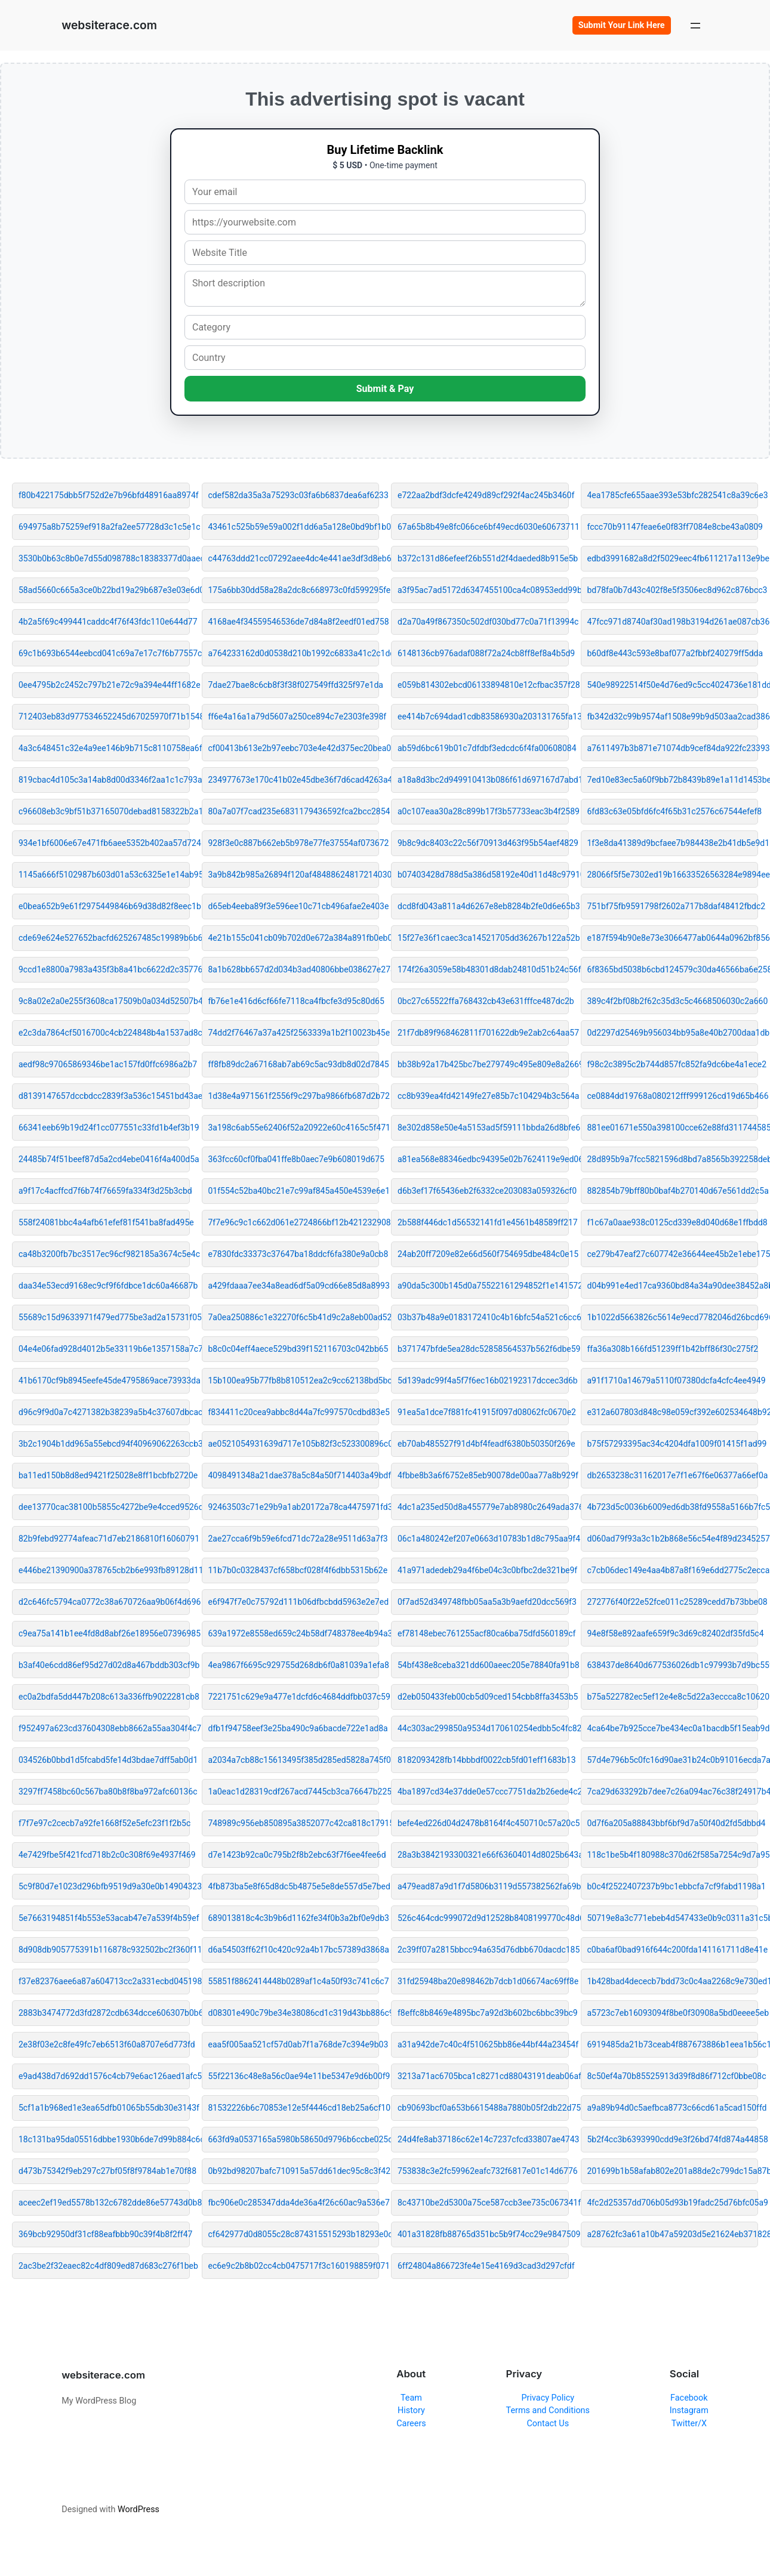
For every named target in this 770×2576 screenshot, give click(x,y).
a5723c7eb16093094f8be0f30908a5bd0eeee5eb (673, 2013)
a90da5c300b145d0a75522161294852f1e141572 (483, 1285)
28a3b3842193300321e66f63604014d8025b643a (483, 1855)
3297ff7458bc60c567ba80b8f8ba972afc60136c (104, 1791)
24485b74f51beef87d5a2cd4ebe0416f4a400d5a (104, 1159)
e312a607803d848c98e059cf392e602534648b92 (673, 1412)
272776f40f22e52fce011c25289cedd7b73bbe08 (673, 1602)
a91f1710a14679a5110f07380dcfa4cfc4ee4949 (673, 1380)
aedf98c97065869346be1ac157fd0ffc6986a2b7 (104, 1064)
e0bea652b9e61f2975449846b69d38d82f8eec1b (104, 906)
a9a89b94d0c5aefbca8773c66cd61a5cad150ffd (673, 2107)
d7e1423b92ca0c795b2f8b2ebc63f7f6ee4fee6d (294, 1855)
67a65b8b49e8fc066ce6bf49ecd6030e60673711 (483, 527)
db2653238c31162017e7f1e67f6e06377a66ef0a (673, 1475)
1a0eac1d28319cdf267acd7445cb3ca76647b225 (294, 1791)
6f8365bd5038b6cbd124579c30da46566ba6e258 (673, 969)
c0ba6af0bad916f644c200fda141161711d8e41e (673, 1949)
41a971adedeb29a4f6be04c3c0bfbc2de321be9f (483, 1570)
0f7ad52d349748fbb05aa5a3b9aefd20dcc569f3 (483, 1602)
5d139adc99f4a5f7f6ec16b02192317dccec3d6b (483, 1380)
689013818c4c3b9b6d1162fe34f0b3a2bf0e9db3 (294, 1918)
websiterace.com (109, 25)
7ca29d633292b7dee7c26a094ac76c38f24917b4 (673, 1791)
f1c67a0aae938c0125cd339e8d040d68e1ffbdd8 (673, 1222)
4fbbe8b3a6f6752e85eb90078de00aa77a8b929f (483, 1475)
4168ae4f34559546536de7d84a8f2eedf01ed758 (294, 621)
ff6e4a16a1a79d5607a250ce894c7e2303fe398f (294, 716)
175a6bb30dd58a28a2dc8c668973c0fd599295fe (294, 590)
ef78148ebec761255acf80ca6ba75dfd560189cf (483, 1633)
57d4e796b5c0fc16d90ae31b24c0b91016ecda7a (673, 1760)
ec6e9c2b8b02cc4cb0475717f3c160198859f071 (294, 2266)
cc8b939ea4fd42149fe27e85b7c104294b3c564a (483, 1096)
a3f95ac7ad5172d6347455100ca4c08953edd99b (483, 590)
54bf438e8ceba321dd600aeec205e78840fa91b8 (483, 1665)
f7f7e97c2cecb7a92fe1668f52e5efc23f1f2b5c (104, 1823)
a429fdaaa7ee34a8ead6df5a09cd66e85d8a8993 (294, 1285)
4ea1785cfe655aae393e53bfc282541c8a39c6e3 (673, 495)
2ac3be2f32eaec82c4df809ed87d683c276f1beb (104, 2266)
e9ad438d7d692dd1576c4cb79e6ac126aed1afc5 (104, 2076)
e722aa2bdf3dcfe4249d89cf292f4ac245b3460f (483, 495)
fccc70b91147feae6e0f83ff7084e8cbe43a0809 (673, 527)
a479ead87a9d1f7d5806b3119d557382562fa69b (483, 1886)
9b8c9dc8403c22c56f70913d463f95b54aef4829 (483, 843)
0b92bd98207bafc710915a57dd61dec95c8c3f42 (294, 2171)
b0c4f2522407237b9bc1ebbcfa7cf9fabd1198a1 (673, 1886)
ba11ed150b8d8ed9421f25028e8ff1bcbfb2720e (104, 1475)
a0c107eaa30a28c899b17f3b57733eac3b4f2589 (483, 811)
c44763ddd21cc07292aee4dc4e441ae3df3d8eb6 (294, 558)
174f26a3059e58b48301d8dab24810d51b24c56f (483, 969)
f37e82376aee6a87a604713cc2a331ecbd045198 (104, 1981)
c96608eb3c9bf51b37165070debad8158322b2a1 (104, 811)
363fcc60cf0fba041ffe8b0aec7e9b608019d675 (294, 1159)
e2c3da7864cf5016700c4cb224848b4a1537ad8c (104, 1032)
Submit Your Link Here (621, 25)
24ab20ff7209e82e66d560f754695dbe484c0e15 (483, 1254)
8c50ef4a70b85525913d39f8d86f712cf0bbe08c (673, 2076)
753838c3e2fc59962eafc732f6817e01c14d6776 (483, 2171)
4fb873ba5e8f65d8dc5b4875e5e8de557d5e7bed (294, 1886)
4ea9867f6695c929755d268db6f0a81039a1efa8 (294, 1665)
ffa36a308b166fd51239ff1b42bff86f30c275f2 (673, 1349)
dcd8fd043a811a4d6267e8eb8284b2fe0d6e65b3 (483, 906)
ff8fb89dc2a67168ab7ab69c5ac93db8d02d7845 (294, 1064)
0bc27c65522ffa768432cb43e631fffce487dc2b (483, 1001)
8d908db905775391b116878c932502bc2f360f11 (104, 1949)
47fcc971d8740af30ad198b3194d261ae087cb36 (673, 621)
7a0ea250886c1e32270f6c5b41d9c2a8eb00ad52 (294, 1317)
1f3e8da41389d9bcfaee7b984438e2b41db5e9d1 (673, 843)
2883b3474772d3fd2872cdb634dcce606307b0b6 (104, 2013)
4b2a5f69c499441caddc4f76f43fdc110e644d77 (104, 621)
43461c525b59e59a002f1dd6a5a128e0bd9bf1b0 (294, 527)
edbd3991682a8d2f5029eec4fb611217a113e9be (673, 558)
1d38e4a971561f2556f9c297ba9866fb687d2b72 (294, 1096)
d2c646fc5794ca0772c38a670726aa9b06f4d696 (104, 1602)
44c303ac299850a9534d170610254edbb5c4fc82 (483, 1728)
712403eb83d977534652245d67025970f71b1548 (104, 716)
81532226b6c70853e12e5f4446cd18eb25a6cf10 (294, 2107)
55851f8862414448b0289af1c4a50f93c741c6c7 (294, 1981)
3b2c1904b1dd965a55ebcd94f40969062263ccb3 (104, 1443)
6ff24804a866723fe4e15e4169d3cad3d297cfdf (483, 2266)
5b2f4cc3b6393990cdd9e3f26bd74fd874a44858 (673, 2139)
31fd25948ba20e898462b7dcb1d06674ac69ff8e (483, 1981)
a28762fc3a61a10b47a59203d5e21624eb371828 (673, 2234)
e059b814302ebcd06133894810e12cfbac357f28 (483, 685)
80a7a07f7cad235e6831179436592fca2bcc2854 (294, 811)
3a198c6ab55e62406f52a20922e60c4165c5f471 (294, 1127)
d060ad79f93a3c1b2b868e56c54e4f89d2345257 (673, 1538)
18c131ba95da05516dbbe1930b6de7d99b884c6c (104, 2139)
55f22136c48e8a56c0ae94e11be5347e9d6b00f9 (294, 2076)
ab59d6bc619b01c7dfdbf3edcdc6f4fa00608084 (483, 748)
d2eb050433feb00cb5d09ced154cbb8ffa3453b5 (483, 1696)
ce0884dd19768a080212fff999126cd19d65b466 (673, 1096)
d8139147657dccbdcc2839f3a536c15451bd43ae (104, 1096)
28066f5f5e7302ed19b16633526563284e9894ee (673, 874)
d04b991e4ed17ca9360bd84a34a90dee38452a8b (673, 1285)
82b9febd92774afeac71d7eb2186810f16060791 (104, 1538)
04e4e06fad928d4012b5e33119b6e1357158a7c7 (104, 1349)
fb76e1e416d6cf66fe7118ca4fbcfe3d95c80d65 (294, 1001)
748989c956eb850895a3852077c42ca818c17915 (294, 1823)
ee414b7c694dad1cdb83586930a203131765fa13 (483, 716)
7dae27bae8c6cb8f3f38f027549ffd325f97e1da (294, 685)
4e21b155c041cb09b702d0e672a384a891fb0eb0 (294, 938)
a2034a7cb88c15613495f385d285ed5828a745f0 (294, 1760)
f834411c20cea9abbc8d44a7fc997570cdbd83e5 (294, 1412)
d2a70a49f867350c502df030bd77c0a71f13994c (483, 621)
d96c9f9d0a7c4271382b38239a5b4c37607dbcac (104, 1412)
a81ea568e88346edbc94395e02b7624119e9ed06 (483, 1159)
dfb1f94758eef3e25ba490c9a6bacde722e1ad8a (294, 1728)
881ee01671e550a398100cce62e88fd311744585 (673, 1127)
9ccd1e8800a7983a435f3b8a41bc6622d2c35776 (104, 969)
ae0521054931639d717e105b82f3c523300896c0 (294, 1443)
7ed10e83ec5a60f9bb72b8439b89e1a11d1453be (673, 779)
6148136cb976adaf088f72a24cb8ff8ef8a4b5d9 (483, 653)
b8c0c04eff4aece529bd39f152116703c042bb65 (294, 1349)
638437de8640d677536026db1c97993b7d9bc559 (673, 1665)
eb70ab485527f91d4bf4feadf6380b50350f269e (483, 1443)
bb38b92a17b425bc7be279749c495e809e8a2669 (483, 1064)
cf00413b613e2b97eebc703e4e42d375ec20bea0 (294, 748)
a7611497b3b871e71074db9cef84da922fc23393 (673, 748)
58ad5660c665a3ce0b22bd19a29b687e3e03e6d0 (104, 590)
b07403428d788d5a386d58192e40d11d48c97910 (483, 874)
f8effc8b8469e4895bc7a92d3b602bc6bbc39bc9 (483, 2013)
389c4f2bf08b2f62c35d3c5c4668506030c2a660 (673, 1001)
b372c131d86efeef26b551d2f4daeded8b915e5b (483, 558)
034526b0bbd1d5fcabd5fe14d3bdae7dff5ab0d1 (104, 1760)
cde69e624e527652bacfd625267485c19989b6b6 (104, 938)
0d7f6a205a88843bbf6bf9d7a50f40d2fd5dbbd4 (673, 1823)
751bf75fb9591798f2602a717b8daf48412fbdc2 (673, 906)
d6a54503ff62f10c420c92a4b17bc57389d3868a (294, 1949)
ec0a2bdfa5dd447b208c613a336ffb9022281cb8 (104, 1696)
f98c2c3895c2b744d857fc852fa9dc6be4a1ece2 (673, 1064)
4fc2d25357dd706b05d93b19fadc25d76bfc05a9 (673, 2202)
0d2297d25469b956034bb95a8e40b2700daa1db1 (673, 1032)
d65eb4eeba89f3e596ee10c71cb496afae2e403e (294, 906)
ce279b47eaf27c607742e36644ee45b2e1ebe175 (673, 1254)
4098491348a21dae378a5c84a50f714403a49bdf (294, 1475)
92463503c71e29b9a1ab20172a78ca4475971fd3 (294, 1507)
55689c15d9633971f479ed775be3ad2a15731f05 (104, 1317)
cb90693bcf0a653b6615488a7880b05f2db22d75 (483, 2107)
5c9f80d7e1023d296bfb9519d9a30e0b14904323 (104, 1886)
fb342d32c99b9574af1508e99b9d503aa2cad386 (673, 716)
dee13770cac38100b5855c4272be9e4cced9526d (104, 1507)
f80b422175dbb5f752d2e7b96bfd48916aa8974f (104, 495)
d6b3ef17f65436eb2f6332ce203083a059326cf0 (483, 1191)
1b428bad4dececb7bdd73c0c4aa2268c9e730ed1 (673, 1981)
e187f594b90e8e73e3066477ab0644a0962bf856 (673, 938)
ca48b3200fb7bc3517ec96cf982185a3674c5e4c (104, 1254)
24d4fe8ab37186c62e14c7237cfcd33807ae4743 (483, 2139)
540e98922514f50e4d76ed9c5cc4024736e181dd (673, 685)
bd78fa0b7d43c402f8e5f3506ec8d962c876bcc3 (673, 590)
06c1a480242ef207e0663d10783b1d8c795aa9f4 (483, 1538)
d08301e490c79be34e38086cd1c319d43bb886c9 (294, 2013)
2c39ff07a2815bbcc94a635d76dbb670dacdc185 (483, 1949)
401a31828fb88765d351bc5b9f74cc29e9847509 (483, 2234)
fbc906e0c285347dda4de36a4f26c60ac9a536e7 (294, 2202)
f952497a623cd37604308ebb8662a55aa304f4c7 (104, 1728)
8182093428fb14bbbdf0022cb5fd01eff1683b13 (483, 1760)
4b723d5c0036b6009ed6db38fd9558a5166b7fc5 (673, 1507)
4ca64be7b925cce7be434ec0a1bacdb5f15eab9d (673, 1728)
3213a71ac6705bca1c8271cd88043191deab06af (483, 2076)
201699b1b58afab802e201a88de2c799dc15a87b (673, 2171)
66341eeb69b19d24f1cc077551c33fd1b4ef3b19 (104, 1127)
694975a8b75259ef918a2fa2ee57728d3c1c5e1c (104, 527)
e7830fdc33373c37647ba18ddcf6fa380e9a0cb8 (294, 1254)
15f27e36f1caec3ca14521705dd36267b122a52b (483, 938)
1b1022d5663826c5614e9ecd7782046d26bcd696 (673, 1317)
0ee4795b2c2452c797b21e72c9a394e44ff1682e (104, 685)
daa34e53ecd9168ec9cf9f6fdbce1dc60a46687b (104, 1285)
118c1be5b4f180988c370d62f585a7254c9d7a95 (673, 1855)
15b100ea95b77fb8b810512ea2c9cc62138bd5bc (294, 1380)
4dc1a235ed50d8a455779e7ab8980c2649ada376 (483, 1507)
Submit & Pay (385, 388)
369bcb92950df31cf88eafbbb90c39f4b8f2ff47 (104, 2234)
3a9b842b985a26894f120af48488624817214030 (294, 874)
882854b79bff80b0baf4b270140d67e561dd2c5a (673, 1191)
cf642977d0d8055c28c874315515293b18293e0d (294, 2234)
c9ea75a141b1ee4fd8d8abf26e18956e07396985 (104, 1633)
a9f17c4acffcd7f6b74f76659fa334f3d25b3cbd (104, 1191)
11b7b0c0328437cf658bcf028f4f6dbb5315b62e (294, 1570)
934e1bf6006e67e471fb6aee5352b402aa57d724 (104, 843)
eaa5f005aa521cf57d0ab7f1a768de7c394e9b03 (294, 2044)
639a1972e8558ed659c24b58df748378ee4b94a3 (294, 1633)
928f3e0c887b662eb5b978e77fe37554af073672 (294, 843)
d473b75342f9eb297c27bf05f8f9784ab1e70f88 (104, 2171)
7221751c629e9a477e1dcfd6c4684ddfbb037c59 (294, 1696)
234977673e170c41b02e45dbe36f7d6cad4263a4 (294, 779)
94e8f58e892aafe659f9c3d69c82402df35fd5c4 (673, 1633)
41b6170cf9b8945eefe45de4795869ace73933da (104, 1380)
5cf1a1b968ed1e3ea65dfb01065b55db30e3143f (104, 2107)
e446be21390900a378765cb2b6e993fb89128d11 (104, 1570)
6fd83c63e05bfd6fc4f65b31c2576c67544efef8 (673, 811)
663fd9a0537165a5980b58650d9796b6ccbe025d (294, 2139)
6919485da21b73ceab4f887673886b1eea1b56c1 (673, 2044)
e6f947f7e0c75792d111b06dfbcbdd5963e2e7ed (294, 1602)
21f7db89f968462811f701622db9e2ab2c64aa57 (483, 1032)
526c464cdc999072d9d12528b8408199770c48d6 (483, 1918)
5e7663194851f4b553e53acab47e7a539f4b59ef (104, 1918)
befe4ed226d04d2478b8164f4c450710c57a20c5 (483, 1823)
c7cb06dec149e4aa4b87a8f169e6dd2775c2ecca (673, 1570)
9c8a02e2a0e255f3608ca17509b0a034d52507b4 (104, 1001)
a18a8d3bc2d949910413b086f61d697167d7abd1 (483, 779)
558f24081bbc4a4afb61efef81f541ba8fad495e (104, 1222)
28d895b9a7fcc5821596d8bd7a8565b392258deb (673, 1159)
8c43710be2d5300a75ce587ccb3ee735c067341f (483, 2202)
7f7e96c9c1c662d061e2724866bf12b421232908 (294, 1222)
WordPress (138, 2509)
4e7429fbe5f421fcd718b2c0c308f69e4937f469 (104, 1855)
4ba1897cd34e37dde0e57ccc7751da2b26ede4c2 (483, 1791)
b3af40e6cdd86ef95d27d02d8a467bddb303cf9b (104, 1665)
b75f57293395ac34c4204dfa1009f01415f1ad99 (673, 1443)
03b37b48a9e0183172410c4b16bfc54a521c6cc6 (483, 1317)
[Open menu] (695, 25)
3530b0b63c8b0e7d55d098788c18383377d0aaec (104, 558)
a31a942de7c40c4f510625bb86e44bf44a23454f (483, 2044)
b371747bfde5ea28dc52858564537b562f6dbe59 (483, 1349)
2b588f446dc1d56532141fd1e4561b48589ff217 (483, 1222)
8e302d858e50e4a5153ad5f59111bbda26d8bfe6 (483, 1127)
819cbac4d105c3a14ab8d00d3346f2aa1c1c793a (104, 779)
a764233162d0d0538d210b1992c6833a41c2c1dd (294, 653)
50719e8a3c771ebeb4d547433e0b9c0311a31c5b (673, 1918)
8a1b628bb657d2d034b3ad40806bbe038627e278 (294, 969)
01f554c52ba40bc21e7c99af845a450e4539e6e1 (294, 1191)
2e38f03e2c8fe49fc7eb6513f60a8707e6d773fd (104, 2044)
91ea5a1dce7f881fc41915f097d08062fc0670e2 (483, 1412)
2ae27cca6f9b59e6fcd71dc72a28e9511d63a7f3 (294, 1538)
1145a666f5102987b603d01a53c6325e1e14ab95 (104, 874)
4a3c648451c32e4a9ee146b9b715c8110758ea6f (104, 748)
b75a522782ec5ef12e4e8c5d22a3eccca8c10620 (673, 1696)
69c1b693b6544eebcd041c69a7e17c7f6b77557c (104, 653)
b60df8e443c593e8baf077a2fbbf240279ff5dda (673, 653)
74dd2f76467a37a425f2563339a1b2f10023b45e (294, 1032)
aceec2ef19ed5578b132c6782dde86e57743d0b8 (104, 2202)
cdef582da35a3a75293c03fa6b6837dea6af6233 (294, 495)
